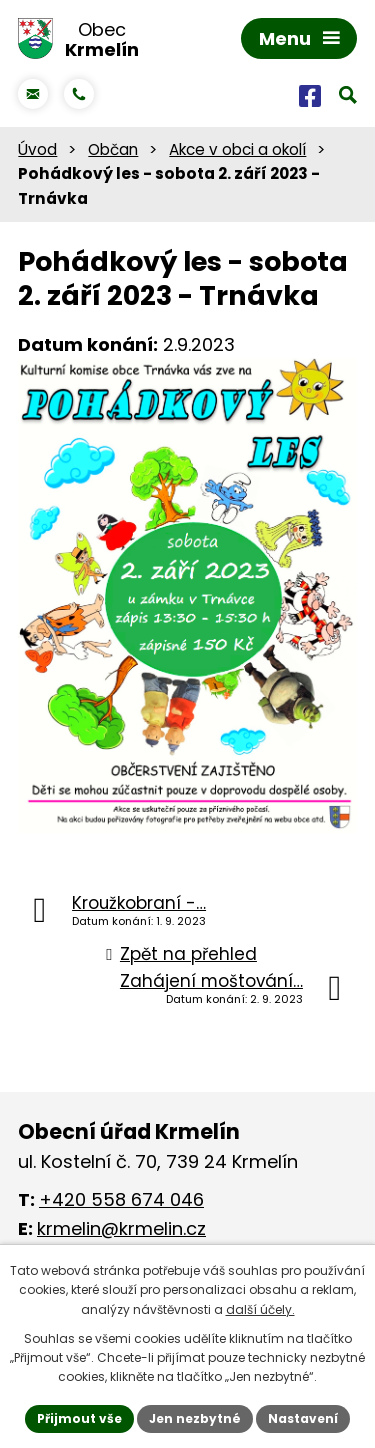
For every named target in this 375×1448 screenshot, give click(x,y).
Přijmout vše (79, 1418)
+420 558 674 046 (121, 1199)
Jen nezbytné (195, 1418)
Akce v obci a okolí (237, 149)
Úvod (37, 149)
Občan (113, 149)
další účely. (260, 1309)
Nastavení (303, 1418)
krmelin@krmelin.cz (121, 1228)
